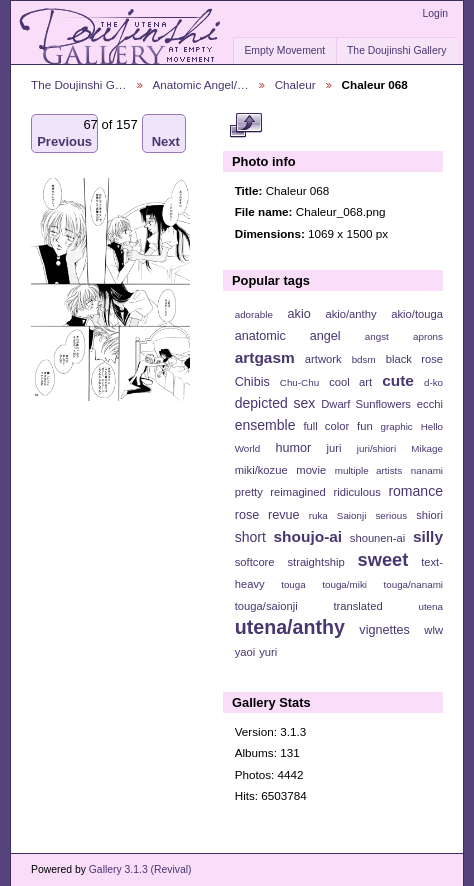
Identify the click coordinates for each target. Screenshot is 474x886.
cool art (350, 382)
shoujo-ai (308, 536)
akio (299, 314)
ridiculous (356, 492)
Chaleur (295, 84)
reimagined (298, 492)
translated (357, 606)
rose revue (267, 515)
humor (293, 448)
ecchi (430, 404)
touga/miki (344, 584)
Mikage (427, 448)
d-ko (433, 382)
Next (166, 133)
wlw (433, 630)
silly (428, 536)
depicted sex (275, 403)
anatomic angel (288, 336)
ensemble (265, 425)
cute (398, 380)
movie (311, 470)
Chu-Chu (299, 382)
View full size (245, 126)
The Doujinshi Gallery (396, 50)
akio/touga (417, 314)
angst (377, 336)
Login (435, 13)
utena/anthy (290, 627)
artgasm (265, 357)
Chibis (252, 382)
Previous (64, 133)
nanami (427, 470)
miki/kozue (261, 470)
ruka (318, 515)
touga (293, 584)
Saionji (351, 515)
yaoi (245, 652)
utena (430, 606)
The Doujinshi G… (79, 84)
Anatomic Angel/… (201, 84)
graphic (397, 426)
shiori (429, 515)
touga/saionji (266, 606)
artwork (323, 359)
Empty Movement (284, 50)
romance (415, 491)
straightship (315, 562)
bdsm (364, 359)
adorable (254, 314)
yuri (268, 652)
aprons (428, 336)
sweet (383, 559)
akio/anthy (350, 314)
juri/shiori (376, 448)
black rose (414, 359)
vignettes (384, 630)
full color (326, 426)
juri (334, 448)
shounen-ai (378, 538)
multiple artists (368, 470)
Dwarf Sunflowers (366, 404)
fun (365, 426)
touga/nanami (413, 584)
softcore (255, 562)
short (250, 537)
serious (391, 515)
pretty (249, 492)
